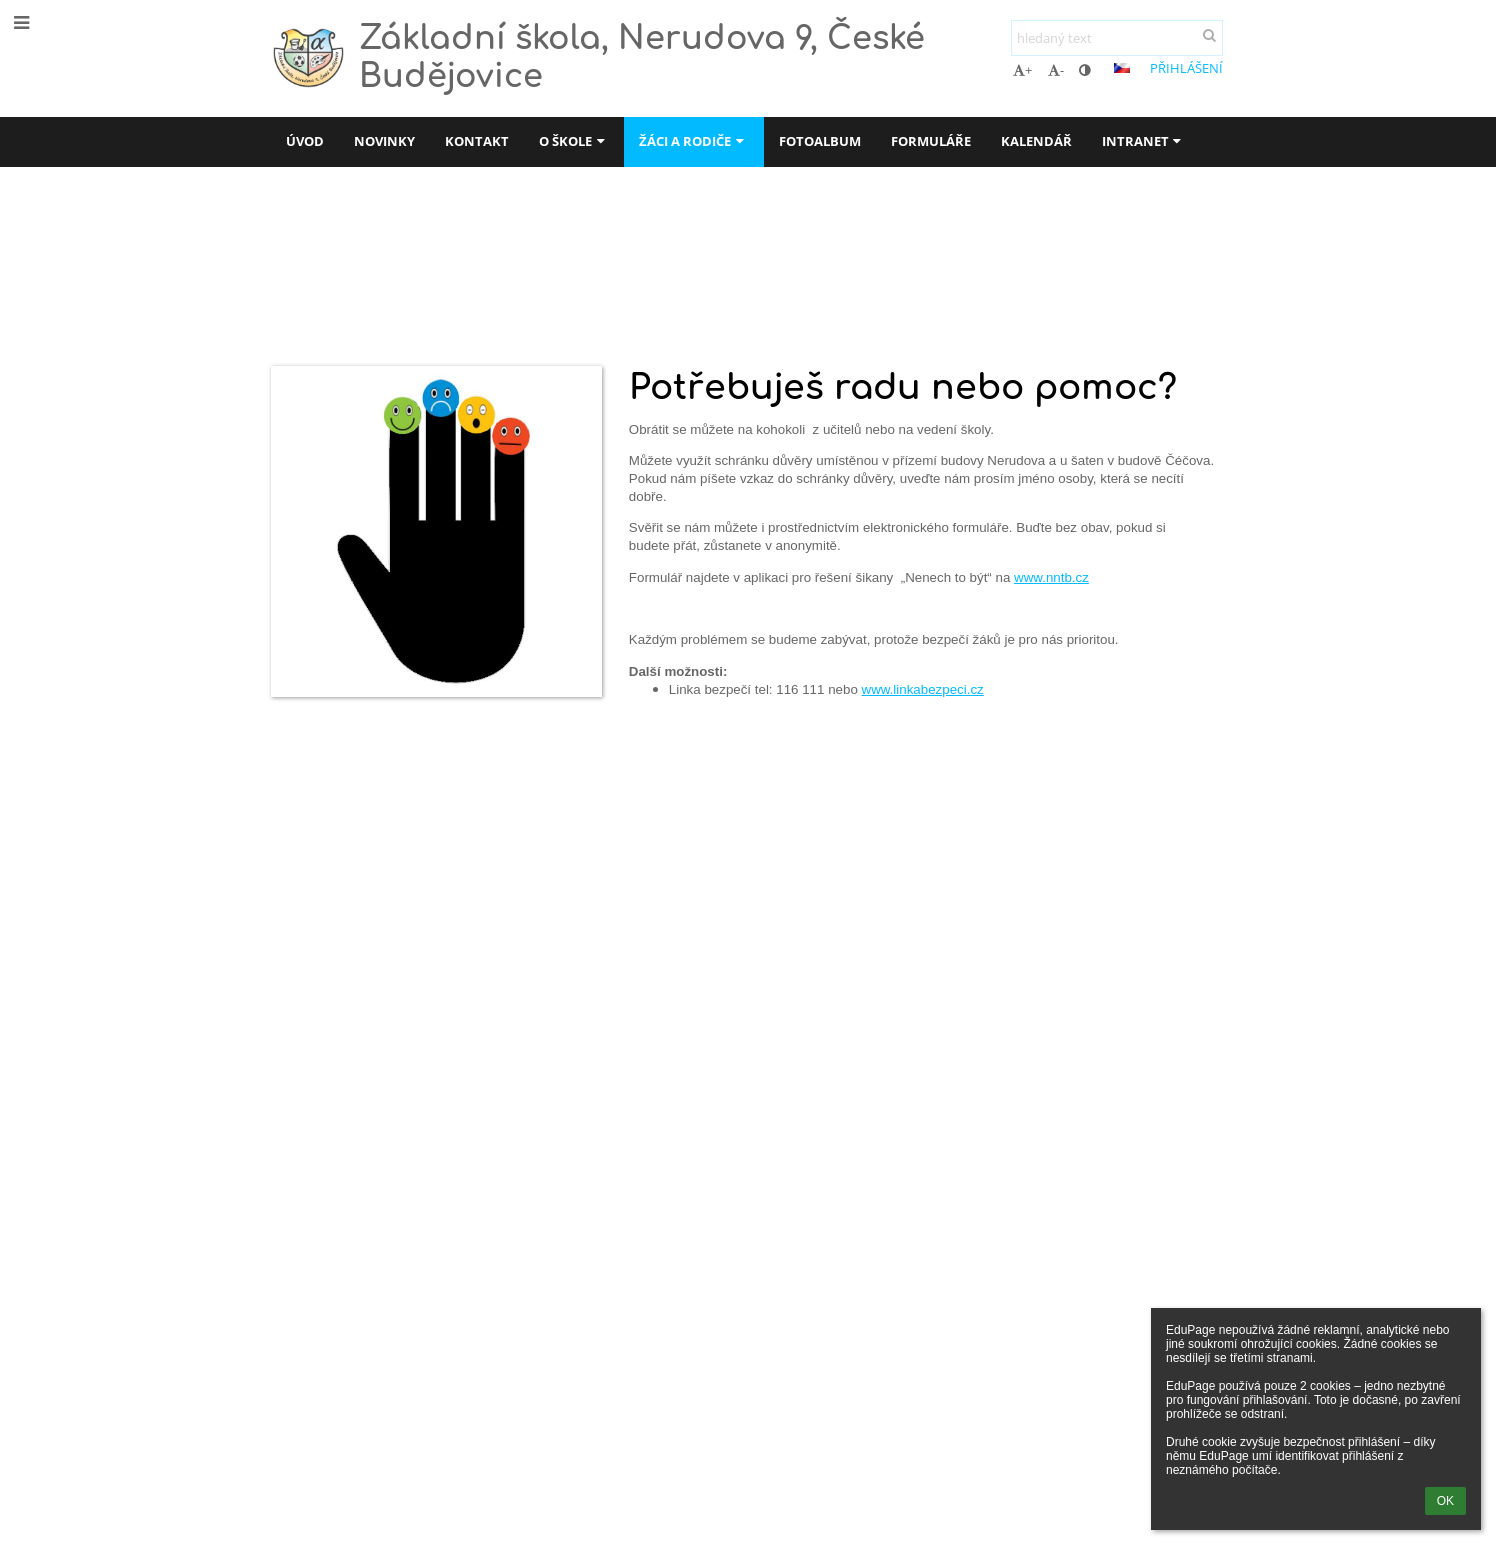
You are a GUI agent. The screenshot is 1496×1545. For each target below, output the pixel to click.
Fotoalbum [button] (820, 141)
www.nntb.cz (1051, 577)
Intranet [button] (1144, 141)
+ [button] (1022, 70)
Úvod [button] (305, 141)
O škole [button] (574, 141)
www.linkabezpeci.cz (923, 689)
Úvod (289, 277)
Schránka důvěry (607, 277)
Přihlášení (1186, 68)
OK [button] (1445, 1501)
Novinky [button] (384, 141)
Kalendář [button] (1036, 141)
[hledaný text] (1117, 38)
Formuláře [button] (931, 141)
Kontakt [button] (477, 141)
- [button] (1056, 70)
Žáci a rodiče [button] (693, 141)
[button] (1122, 68)
